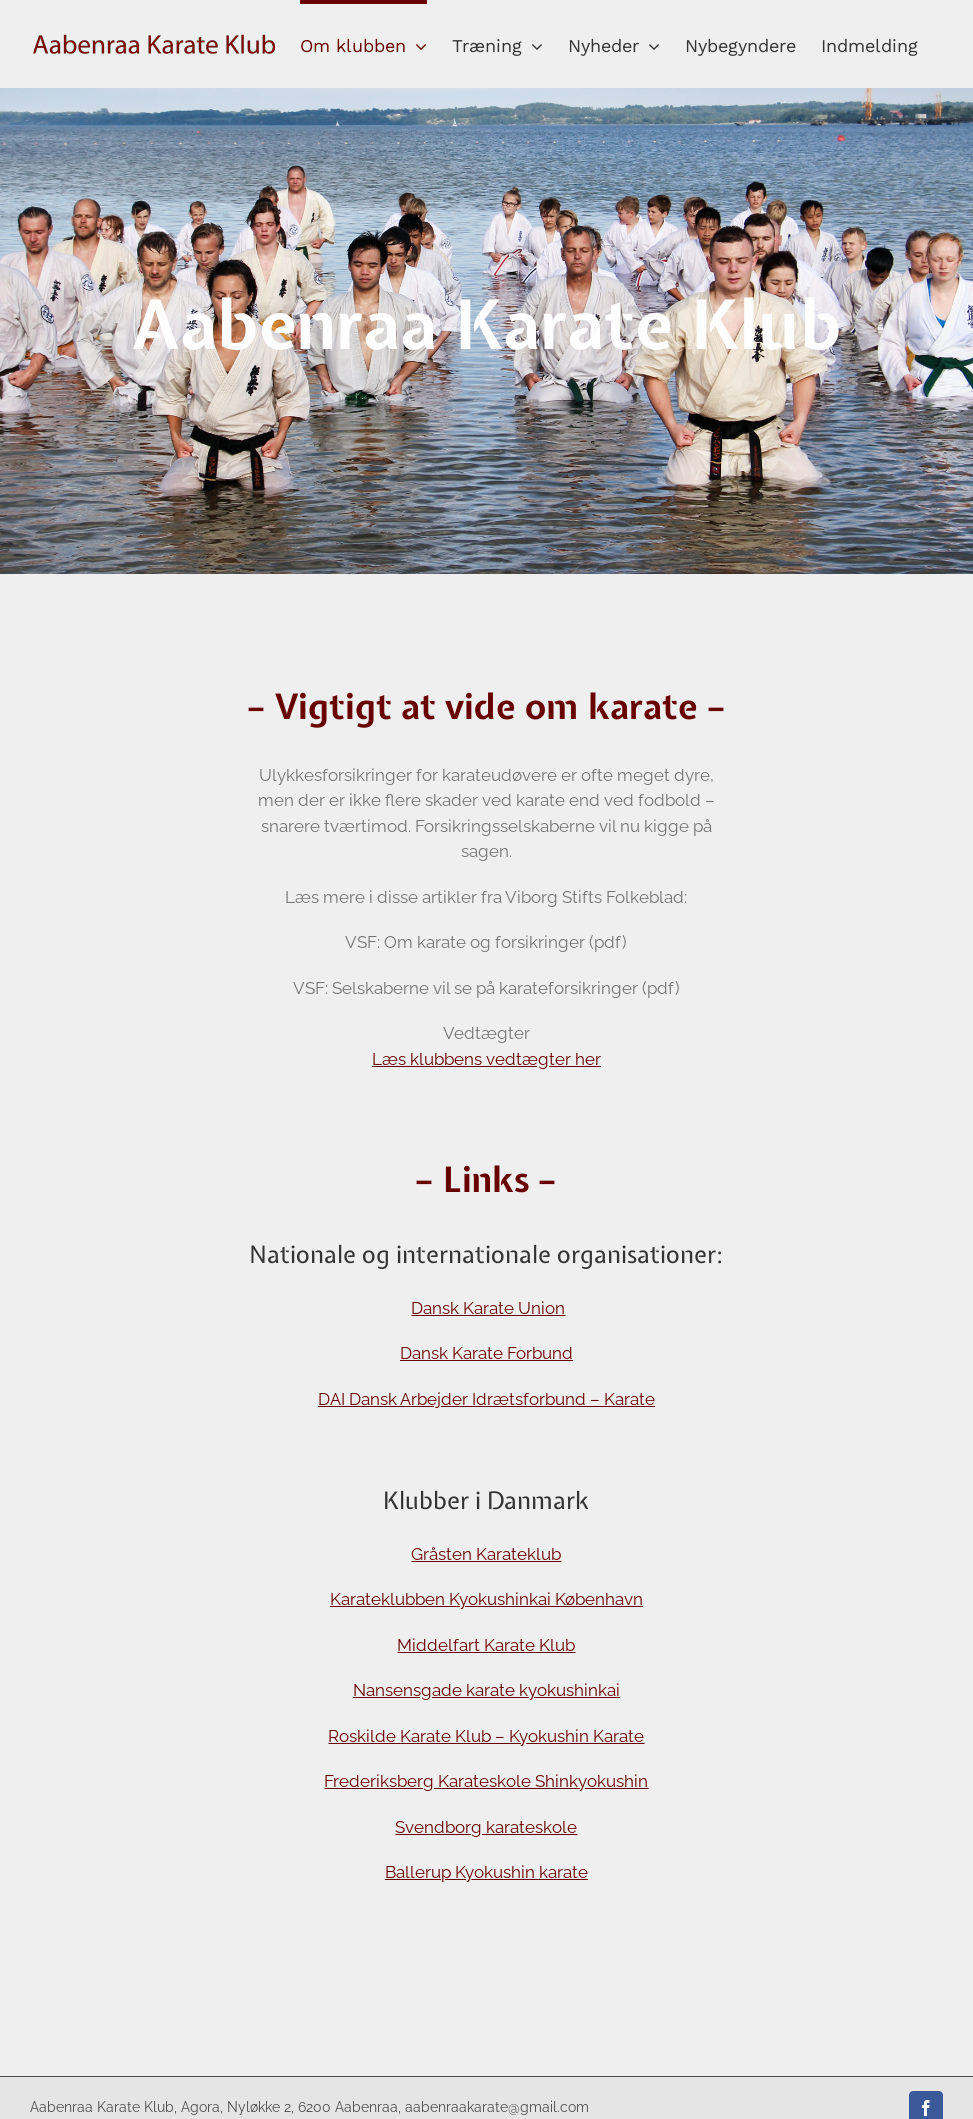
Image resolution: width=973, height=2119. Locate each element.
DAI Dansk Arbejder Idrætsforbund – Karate (486, 1399)
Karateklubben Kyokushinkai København (486, 1599)
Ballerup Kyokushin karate (486, 1872)
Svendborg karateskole (486, 1827)
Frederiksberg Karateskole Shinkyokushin (486, 1781)
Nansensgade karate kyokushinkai (486, 1690)
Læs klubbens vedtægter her (486, 1059)
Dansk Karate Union (488, 1308)
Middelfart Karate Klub (486, 1645)
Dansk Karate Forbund (486, 1353)
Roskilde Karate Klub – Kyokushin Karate (486, 1736)
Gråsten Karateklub (486, 1554)
